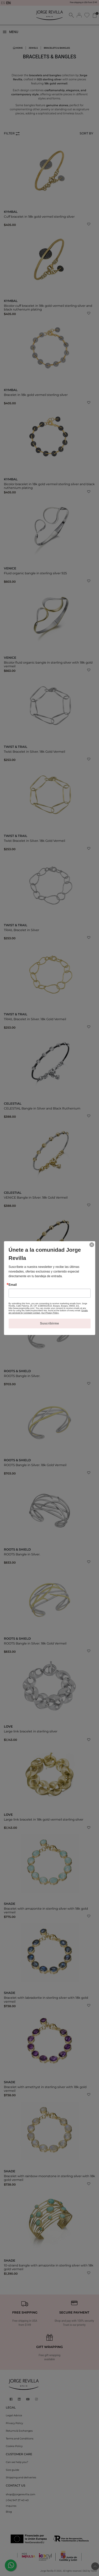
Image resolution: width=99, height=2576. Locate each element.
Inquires (11, 2505)
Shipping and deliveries (21, 2477)
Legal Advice (14, 2415)
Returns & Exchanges (19, 2430)
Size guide (12, 2469)
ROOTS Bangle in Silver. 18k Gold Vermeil (35, 1465)
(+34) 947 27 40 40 (17, 2500)
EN (8, 3)
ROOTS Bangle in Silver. (22, 1376)
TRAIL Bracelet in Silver (21, 930)
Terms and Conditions (19, 2438)
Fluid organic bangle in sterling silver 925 (35, 573)
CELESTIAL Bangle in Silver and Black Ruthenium (42, 1108)
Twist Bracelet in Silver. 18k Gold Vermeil (34, 751)
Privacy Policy (14, 2423)
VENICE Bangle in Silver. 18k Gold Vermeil (36, 1197)
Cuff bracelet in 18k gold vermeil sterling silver (39, 216)
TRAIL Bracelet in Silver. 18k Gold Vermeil (35, 1019)
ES (3, 3)
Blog (9, 2511)
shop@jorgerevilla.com (20, 2494)
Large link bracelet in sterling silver (30, 1731)
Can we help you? (17, 2462)
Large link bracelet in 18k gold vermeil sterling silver (43, 1819)
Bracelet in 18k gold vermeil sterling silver (36, 395)
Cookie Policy (14, 2446)
